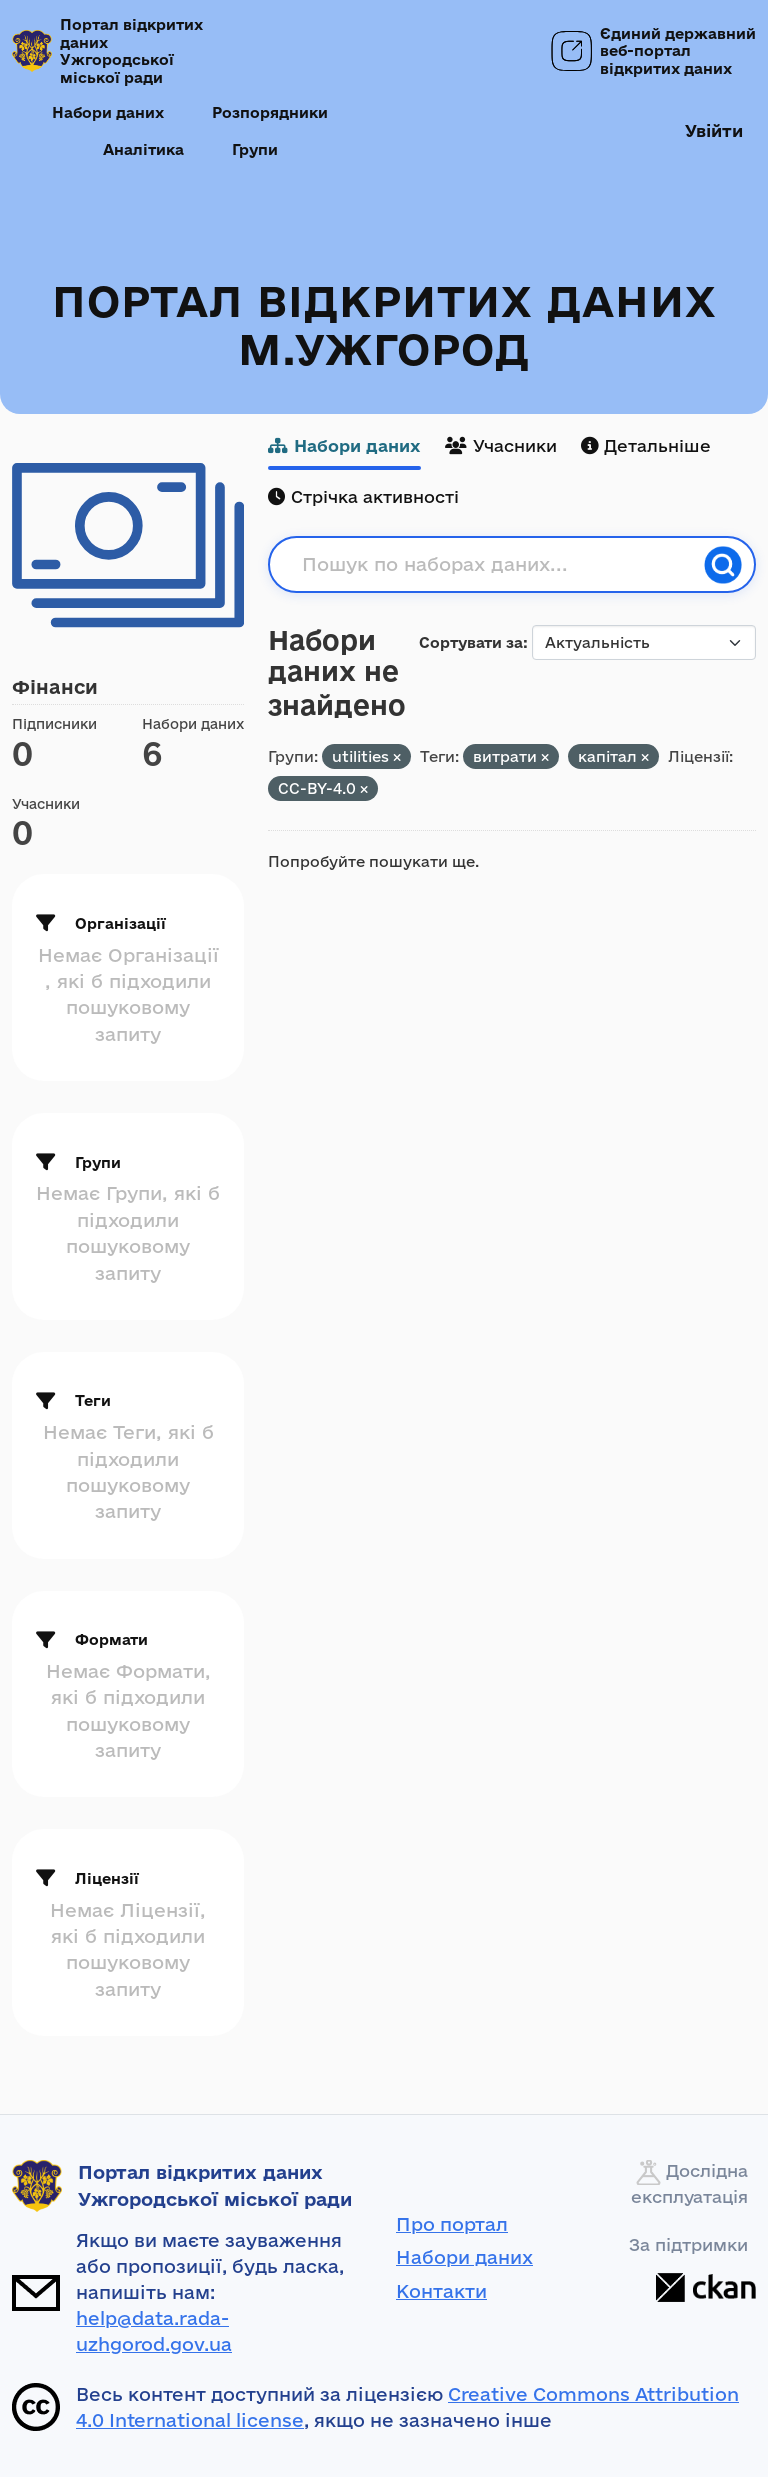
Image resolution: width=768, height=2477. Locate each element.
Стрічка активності (363, 496)
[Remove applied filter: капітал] (645, 757)
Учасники (501, 445)
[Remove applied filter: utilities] (397, 757)
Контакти (441, 2291)
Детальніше (646, 445)
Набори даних (108, 112)
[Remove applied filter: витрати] (545, 757)
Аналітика (143, 149)
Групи (255, 149)
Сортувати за (471, 642)
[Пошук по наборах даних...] (497, 565)
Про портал (452, 2224)
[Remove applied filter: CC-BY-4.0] (364, 789)
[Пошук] (723, 565)
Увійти (714, 130)
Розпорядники (270, 112)
